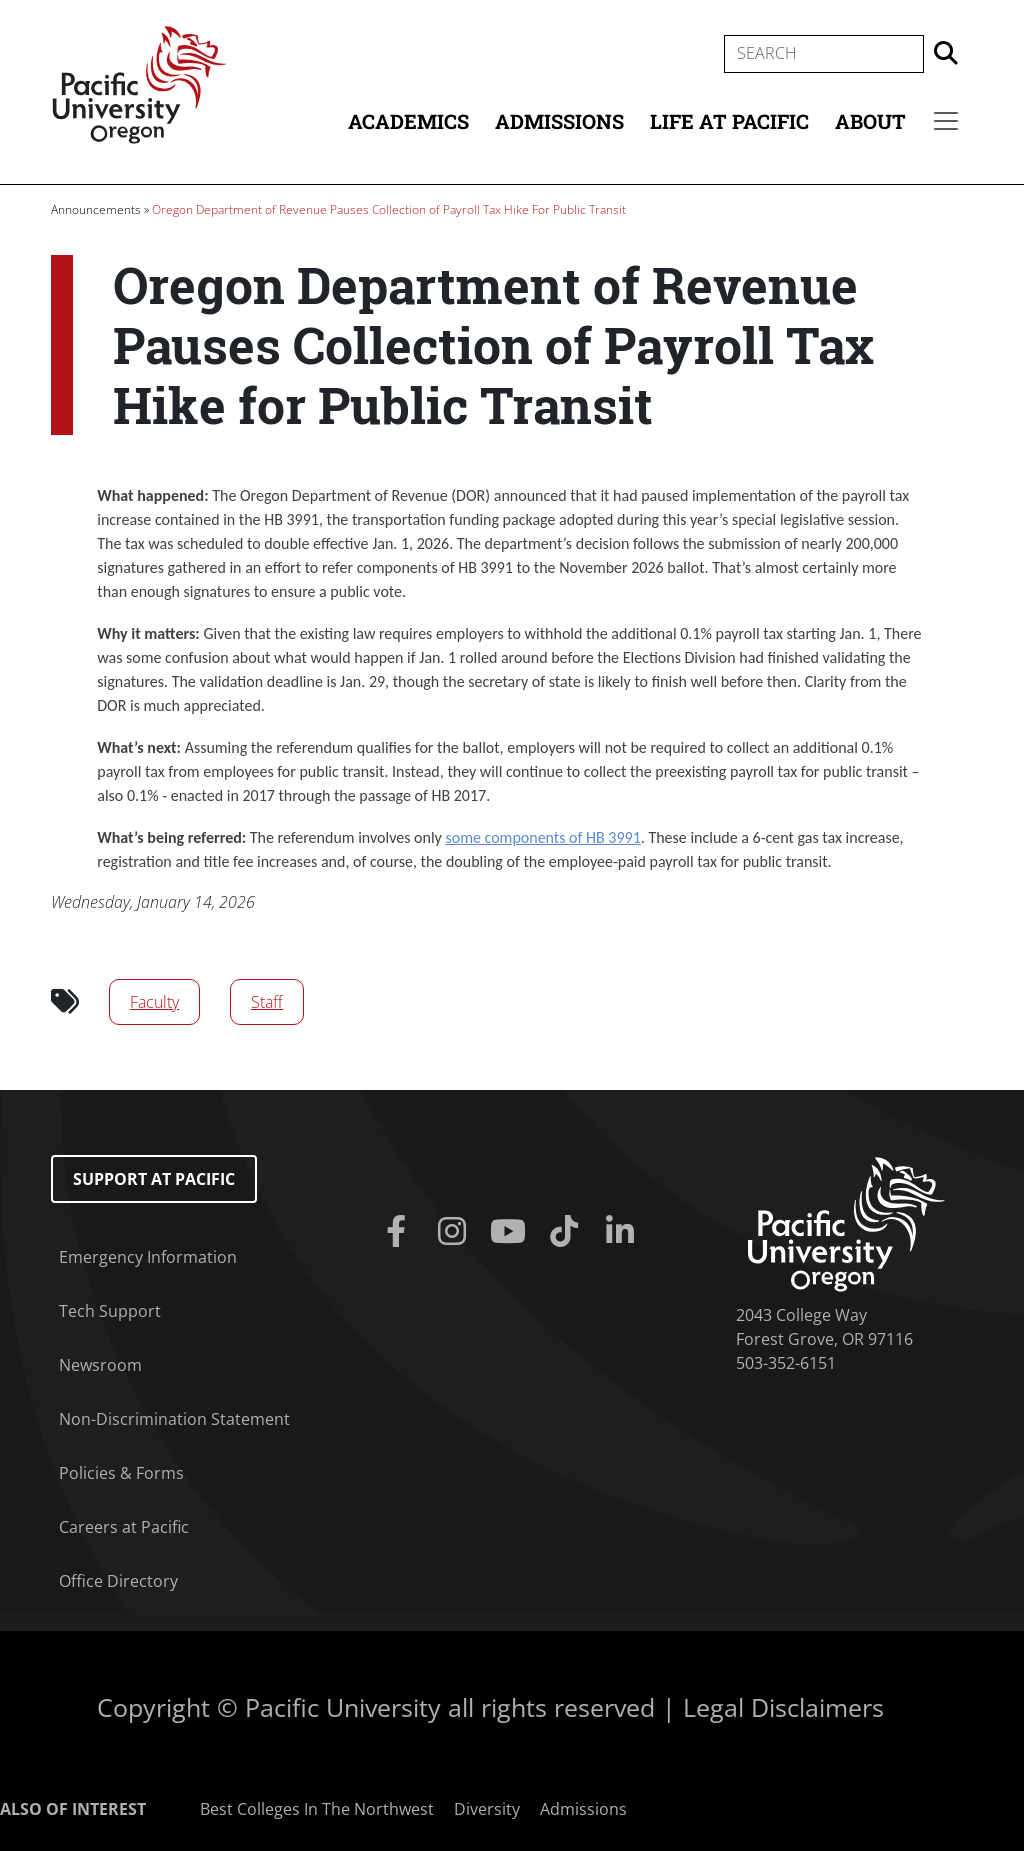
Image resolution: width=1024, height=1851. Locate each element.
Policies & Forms (121, 1473)
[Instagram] (456, 1232)
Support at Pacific (154, 1179)
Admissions (559, 121)
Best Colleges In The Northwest (317, 1809)
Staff (267, 1002)
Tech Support (110, 1311)
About (870, 121)
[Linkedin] (624, 1232)
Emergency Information (148, 1257)
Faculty (154, 1002)
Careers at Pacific (124, 1527)
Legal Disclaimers (783, 1707)
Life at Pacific (729, 121)
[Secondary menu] (946, 121)
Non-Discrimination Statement (174, 1419)
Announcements (96, 209)
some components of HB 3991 (542, 837)
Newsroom (100, 1365)
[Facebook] (400, 1232)
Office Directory (118, 1581)
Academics (408, 121)
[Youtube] (512, 1232)
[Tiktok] (568, 1232)
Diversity (487, 1809)
